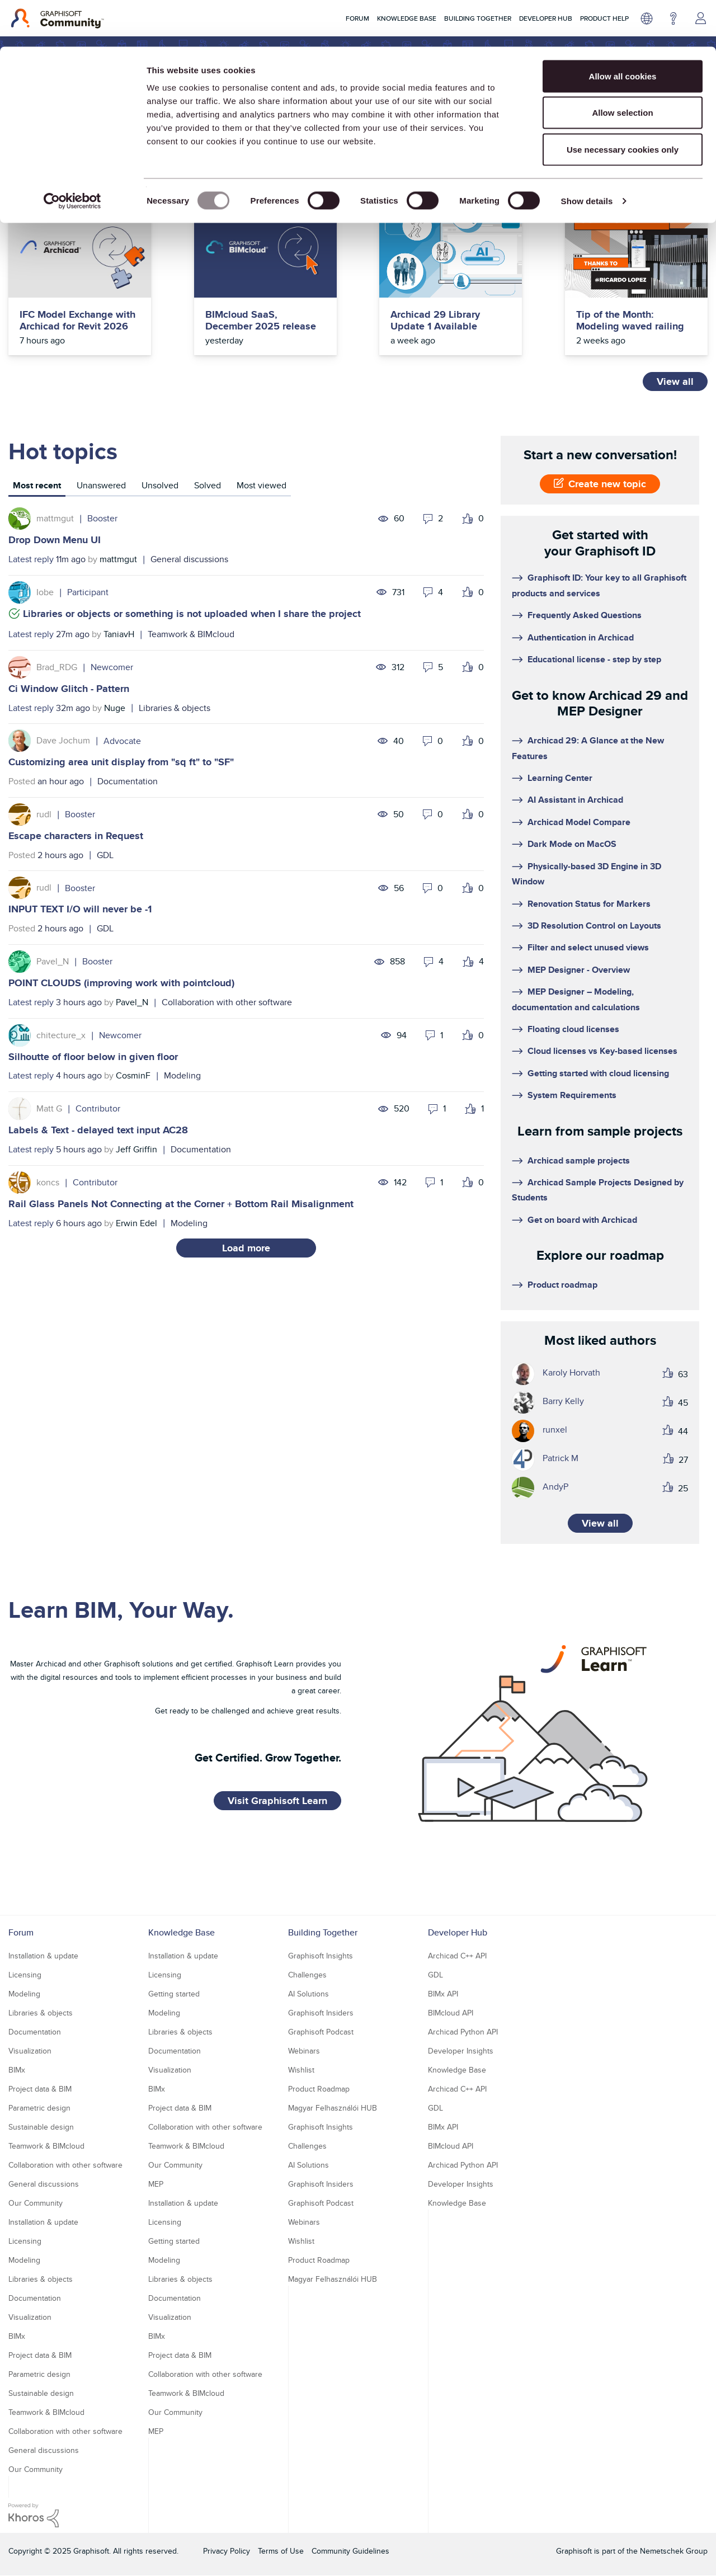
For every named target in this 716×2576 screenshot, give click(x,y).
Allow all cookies (623, 29)
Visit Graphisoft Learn (277, 1800)
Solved (207, 485)
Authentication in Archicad (580, 637)
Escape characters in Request (75, 835)
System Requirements (571, 1095)
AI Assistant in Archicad (575, 799)
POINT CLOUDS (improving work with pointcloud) (121, 983)
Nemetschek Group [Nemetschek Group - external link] (674, 2550)
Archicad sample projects (578, 1160)
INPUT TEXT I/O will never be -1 (80, 909)
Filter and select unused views (588, 947)
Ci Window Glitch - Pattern (68, 688)
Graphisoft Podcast (321, 2031)
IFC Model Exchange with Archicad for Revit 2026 (77, 321)
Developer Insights (460, 2050)
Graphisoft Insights (320, 1955)
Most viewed (261, 485)
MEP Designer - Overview (578, 969)
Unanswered (101, 485)
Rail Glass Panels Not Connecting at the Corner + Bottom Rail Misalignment (181, 1204)
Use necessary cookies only (623, 102)
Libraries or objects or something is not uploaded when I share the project (192, 613)
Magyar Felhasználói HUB (332, 2107)
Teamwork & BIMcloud (191, 634)
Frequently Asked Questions (584, 615)
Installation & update (43, 1955)
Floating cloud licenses (573, 1029)
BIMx (16, 2069)
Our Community (35, 2202)
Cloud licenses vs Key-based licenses (602, 1050)
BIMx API (443, 1993)
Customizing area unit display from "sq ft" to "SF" (121, 762)
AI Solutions (308, 1993)
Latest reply (31, 559)
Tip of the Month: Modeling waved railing (630, 321)
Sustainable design (41, 2126)
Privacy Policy (226, 2550)
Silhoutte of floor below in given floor (93, 1056)
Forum (21, 1932)
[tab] (36, 487)
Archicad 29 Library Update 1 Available (435, 321)
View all (675, 381)
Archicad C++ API (457, 1955)
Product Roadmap (319, 2088)
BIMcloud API (450, 2012)
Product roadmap (562, 1284)
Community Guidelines (350, 2550)
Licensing (24, 1974)
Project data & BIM (40, 2088)
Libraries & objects (174, 707)
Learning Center (559, 777)
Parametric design (39, 2107)
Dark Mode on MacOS (571, 843)
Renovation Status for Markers (589, 903)
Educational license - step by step (594, 659)
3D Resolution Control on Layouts (594, 925)
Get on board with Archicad (582, 1219)
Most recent (37, 485)
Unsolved (160, 485)
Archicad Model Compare (578, 822)
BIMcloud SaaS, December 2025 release (260, 321)
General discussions (189, 559)
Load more (246, 1248)
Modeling (182, 1075)
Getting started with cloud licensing (598, 1073)
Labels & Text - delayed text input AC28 (98, 1130)
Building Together (322, 1932)
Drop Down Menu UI (54, 540)
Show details (587, 154)
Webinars (304, 2050)
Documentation (127, 781)
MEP (155, 2183)
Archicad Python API (463, 2031)
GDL (105, 855)
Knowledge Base (181, 1932)
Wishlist (301, 2069)
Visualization (29, 2050)
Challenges (307, 1974)
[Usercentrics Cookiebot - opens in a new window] (72, 154)
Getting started (174, 1993)
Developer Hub (457, 1932)
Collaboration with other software (227, 1002)
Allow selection (622, 66)
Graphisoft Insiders (321, 2012)
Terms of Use (281, 2550)
